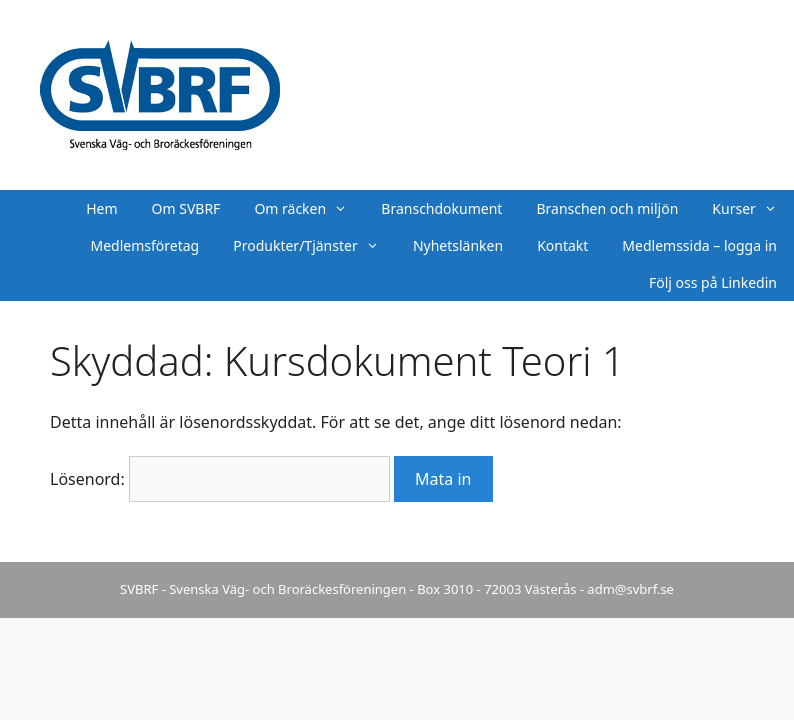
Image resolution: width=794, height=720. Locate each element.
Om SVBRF (186, 208)
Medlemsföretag (145, 245)
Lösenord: (220, 479)
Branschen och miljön (607, 208)
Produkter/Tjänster (314, 245)
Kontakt (562, 245)
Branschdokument (441, 208)
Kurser (753, 208)
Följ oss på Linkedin (713, 282)
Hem (101, 208)
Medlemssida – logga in (699, 245)
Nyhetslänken (458, 245)
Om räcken (309, 208)
